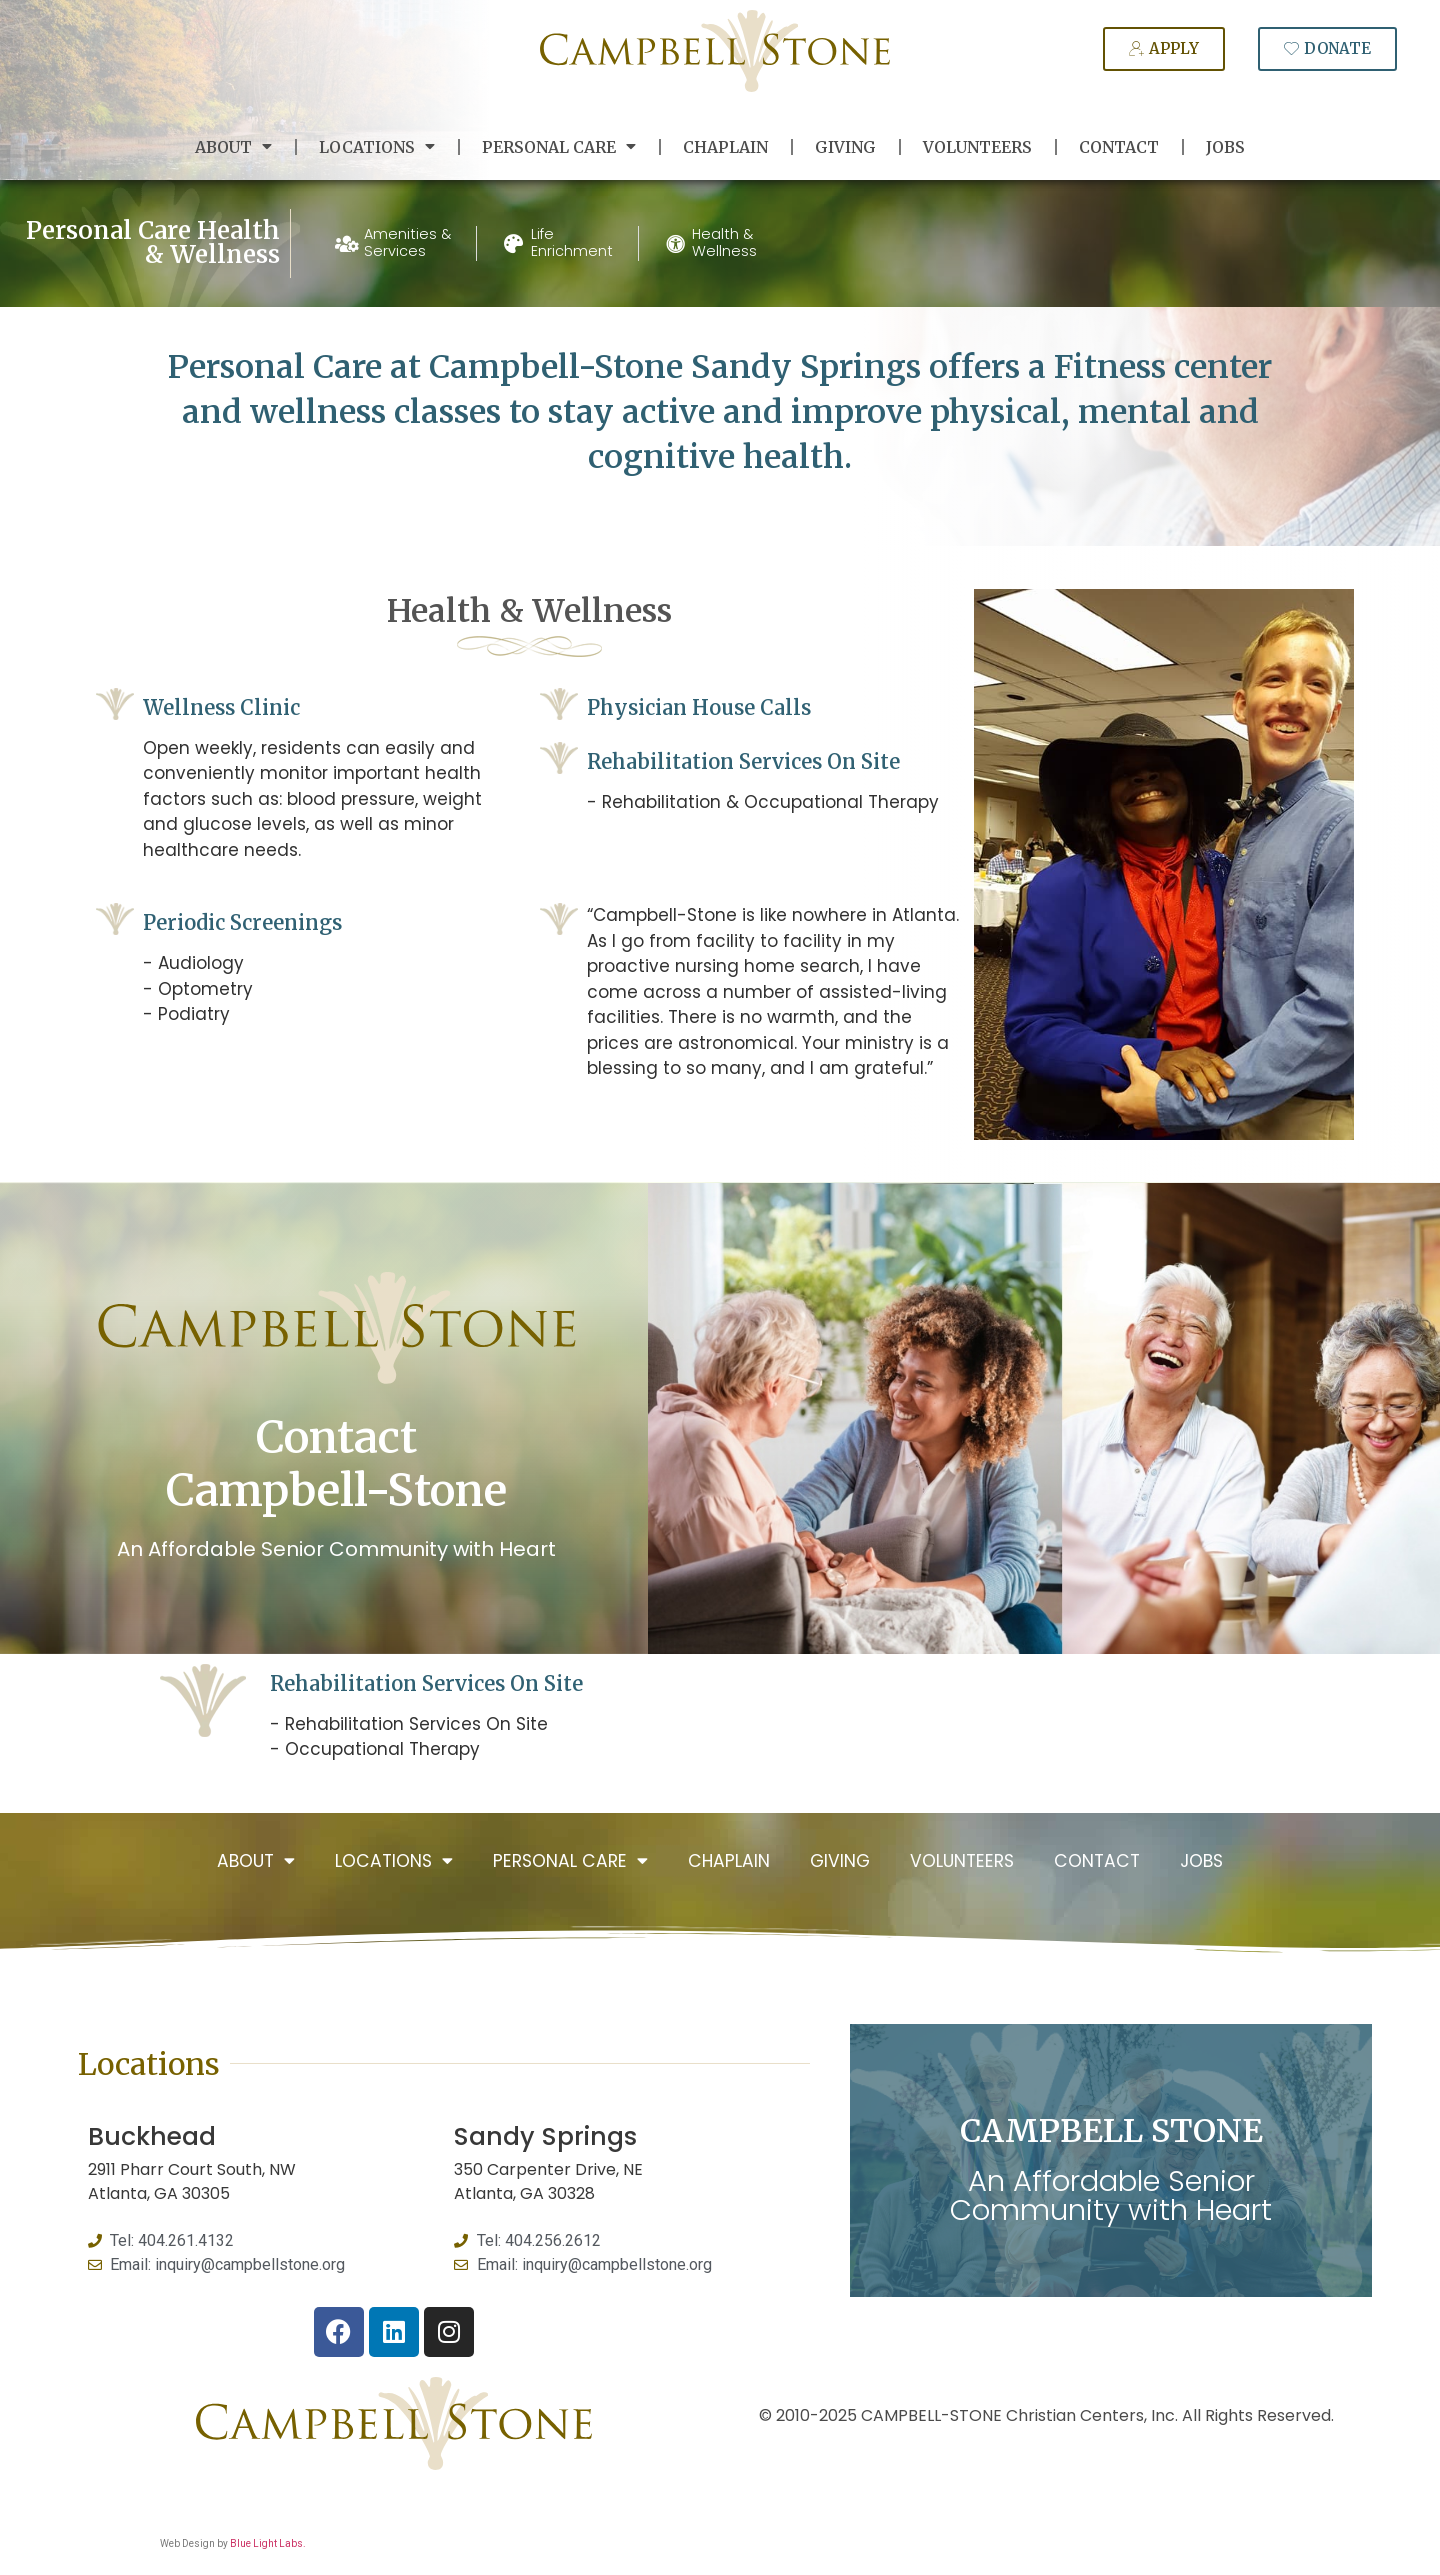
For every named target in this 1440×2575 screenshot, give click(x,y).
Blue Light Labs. (268, 2543)
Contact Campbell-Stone (336, 1464)
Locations (377, 147)
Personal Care (559, 147)
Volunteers (977, 147)
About (233, 147)
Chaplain (725, 147)
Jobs (1225, 147)
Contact (1119, 147)
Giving (845, 147)
